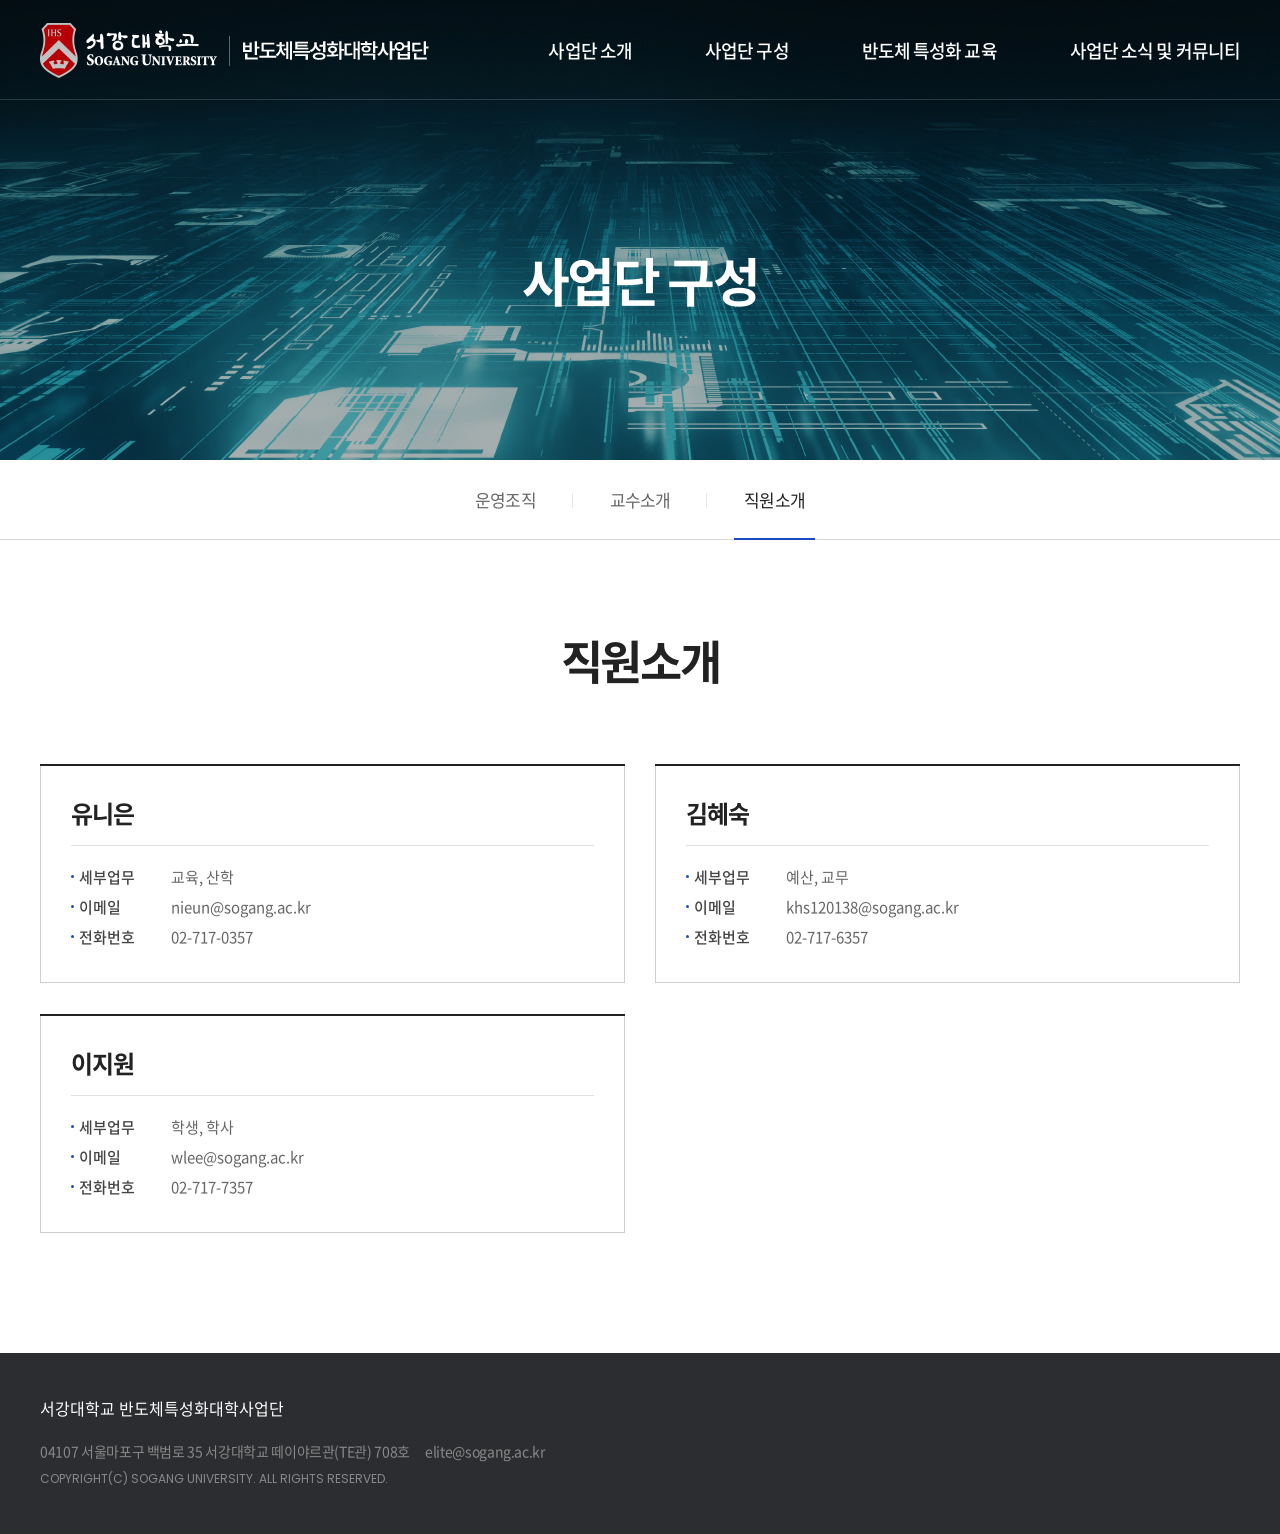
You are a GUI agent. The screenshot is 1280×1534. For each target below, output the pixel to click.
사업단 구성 (747, 50)
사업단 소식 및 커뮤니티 (1155, 50)
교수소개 (640, 499)
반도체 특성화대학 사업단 (257, 50)
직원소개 (774, 499)
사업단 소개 (590, 50)
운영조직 (505, 499)
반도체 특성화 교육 (929, 50)
